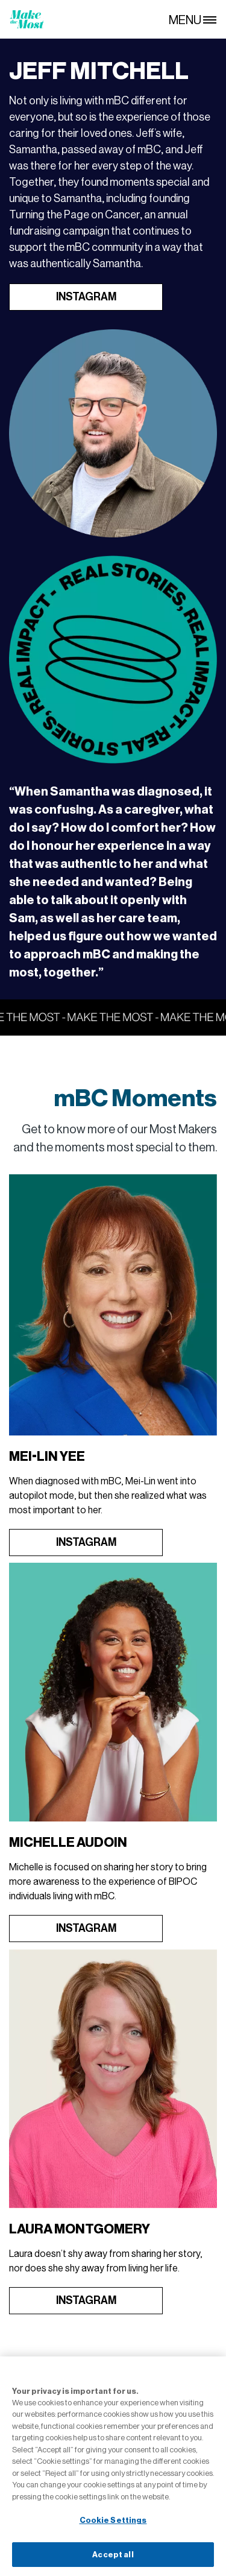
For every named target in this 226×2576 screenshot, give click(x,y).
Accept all (112, 2559)
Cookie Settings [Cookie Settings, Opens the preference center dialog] (113, 2524)
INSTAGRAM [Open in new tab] (86, 296)
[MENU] (197, 19)
